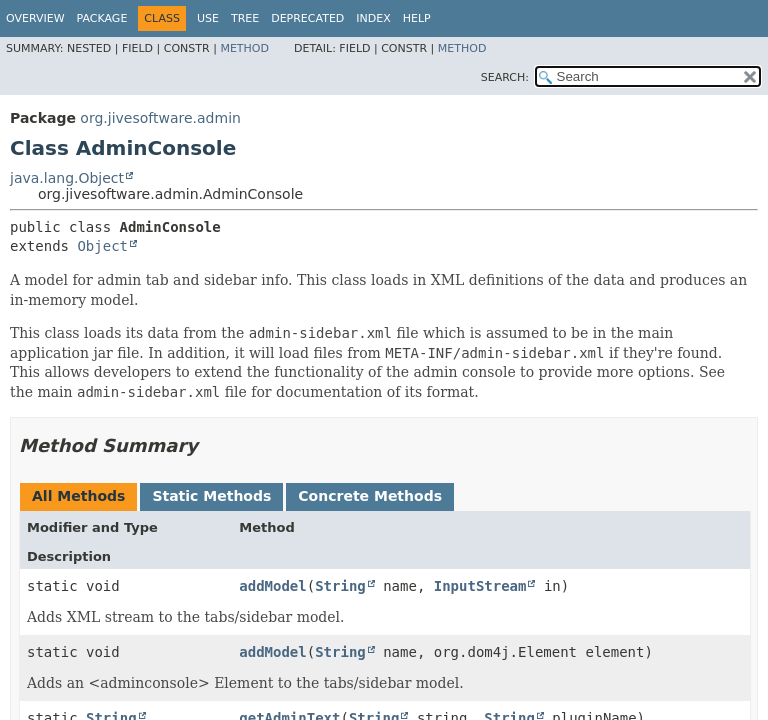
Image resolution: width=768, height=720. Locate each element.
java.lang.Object (67, 178)
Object (102, 246)
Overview (35, 18)
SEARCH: (505, 77)
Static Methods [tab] (211, 496)
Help (417, 18)
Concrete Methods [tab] (370, 496)
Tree (245, 18)
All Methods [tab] (78, 496)
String (340, 586)
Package (102, 18)
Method (244, 48)
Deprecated (307, 18)
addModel (272, 586)
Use (208, 18)
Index (373, 18)
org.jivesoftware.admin (160, 118)
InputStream (480, 586)
